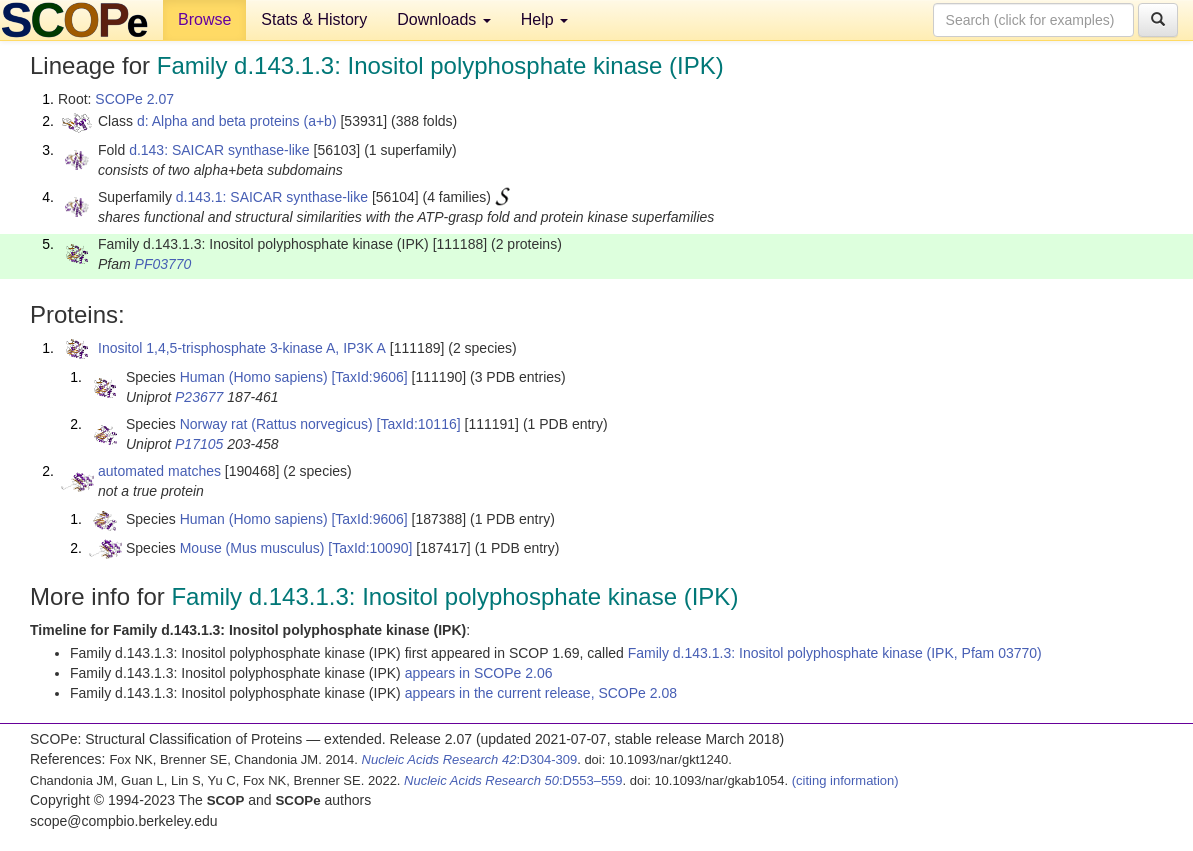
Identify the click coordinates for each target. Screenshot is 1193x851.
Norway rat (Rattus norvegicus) (276, 424)
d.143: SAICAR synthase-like (219, 150)
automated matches (159, 471)
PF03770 (163, 264)
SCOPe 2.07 (134, 99)
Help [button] (544, 19)
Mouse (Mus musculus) (252, 548)
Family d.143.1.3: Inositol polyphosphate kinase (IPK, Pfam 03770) (835, 653)
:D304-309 (470, 759)
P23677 (199, 397)
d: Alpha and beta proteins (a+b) (237, 121)
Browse (204, 19)
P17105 (199, 444)
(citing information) (845, 780)
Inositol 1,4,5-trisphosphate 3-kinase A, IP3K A (242, 348)
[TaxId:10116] (419, 424)
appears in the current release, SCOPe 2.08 (541, 693)
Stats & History (314, 19)
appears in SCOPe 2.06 (479, 673)
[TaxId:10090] (370, 548)
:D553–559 (513, 780)
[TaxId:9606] (369, 377)
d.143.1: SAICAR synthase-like (272, 197)
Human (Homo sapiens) (254, 377)
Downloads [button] (444, 19)
